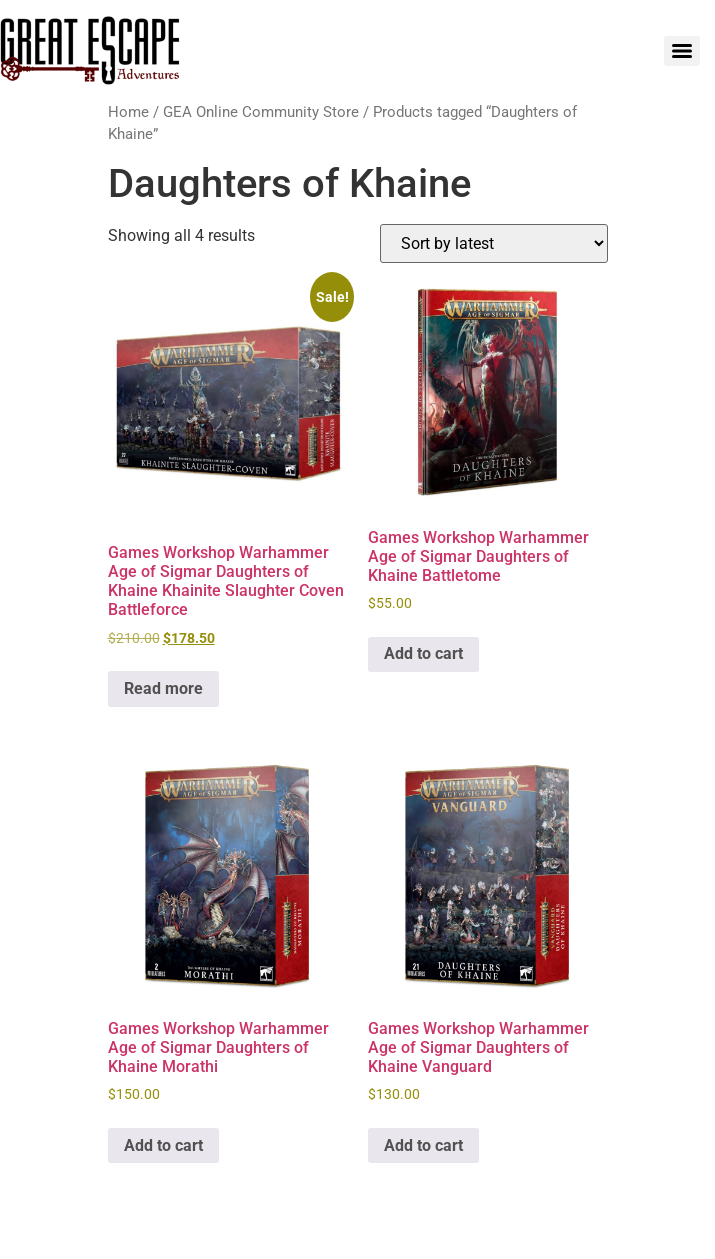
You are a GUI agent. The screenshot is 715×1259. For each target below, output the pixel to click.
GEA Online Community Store (261, 112)
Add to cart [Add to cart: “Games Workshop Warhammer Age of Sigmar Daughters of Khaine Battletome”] (423, 653)
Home (128, 112)
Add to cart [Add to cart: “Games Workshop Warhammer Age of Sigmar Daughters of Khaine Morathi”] (163, 1145)
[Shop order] (494, 243)
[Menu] (682, 51)
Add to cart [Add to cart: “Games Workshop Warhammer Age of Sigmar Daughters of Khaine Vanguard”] (423, 1145)
